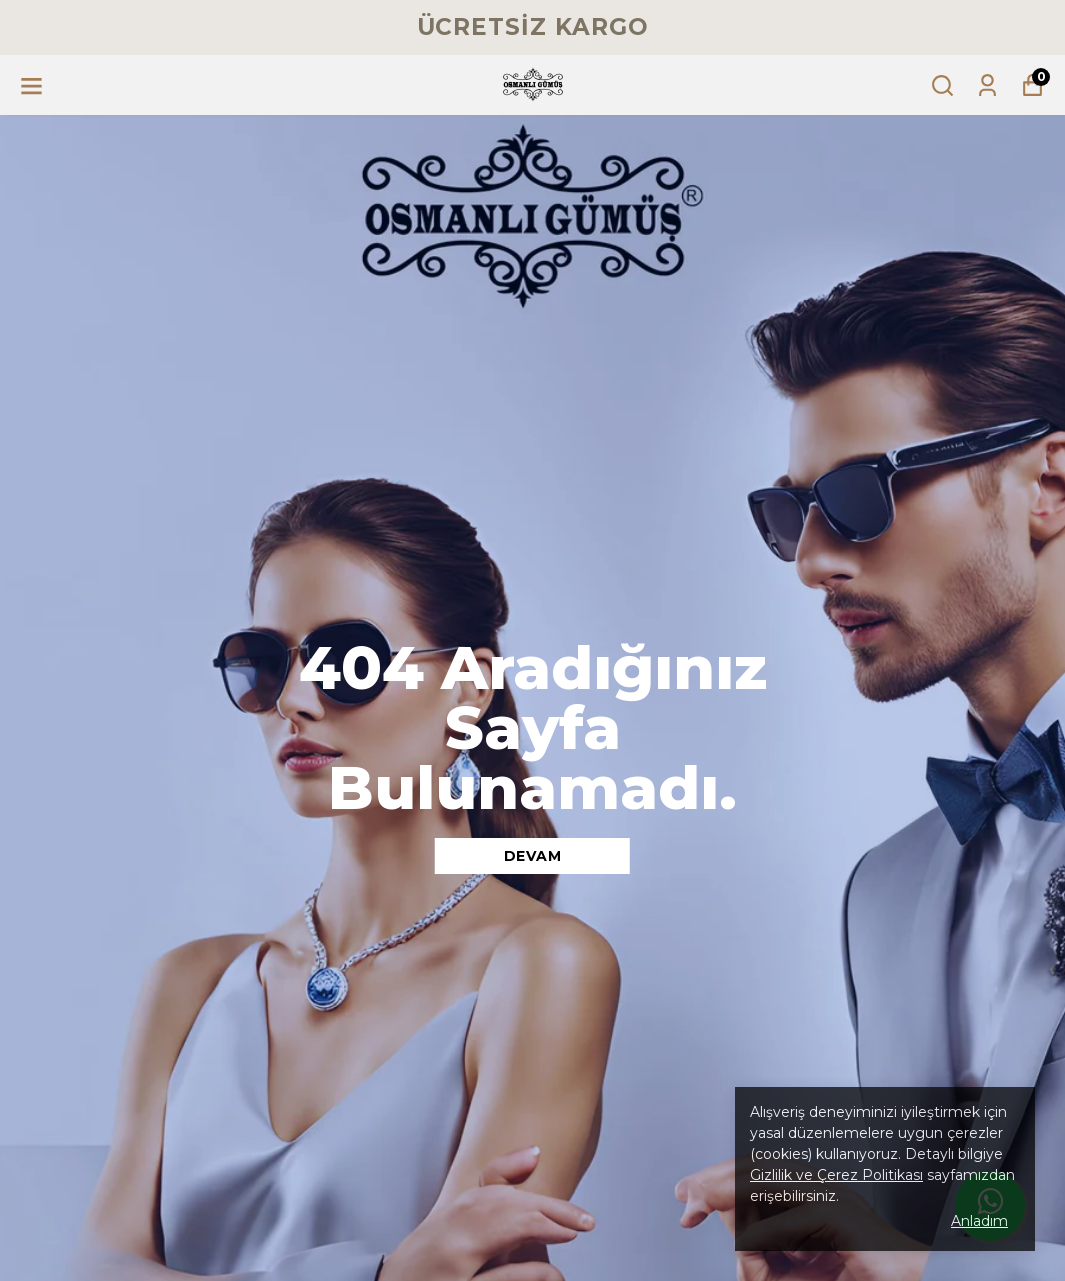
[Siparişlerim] (987, 85)
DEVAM (533, 856)
